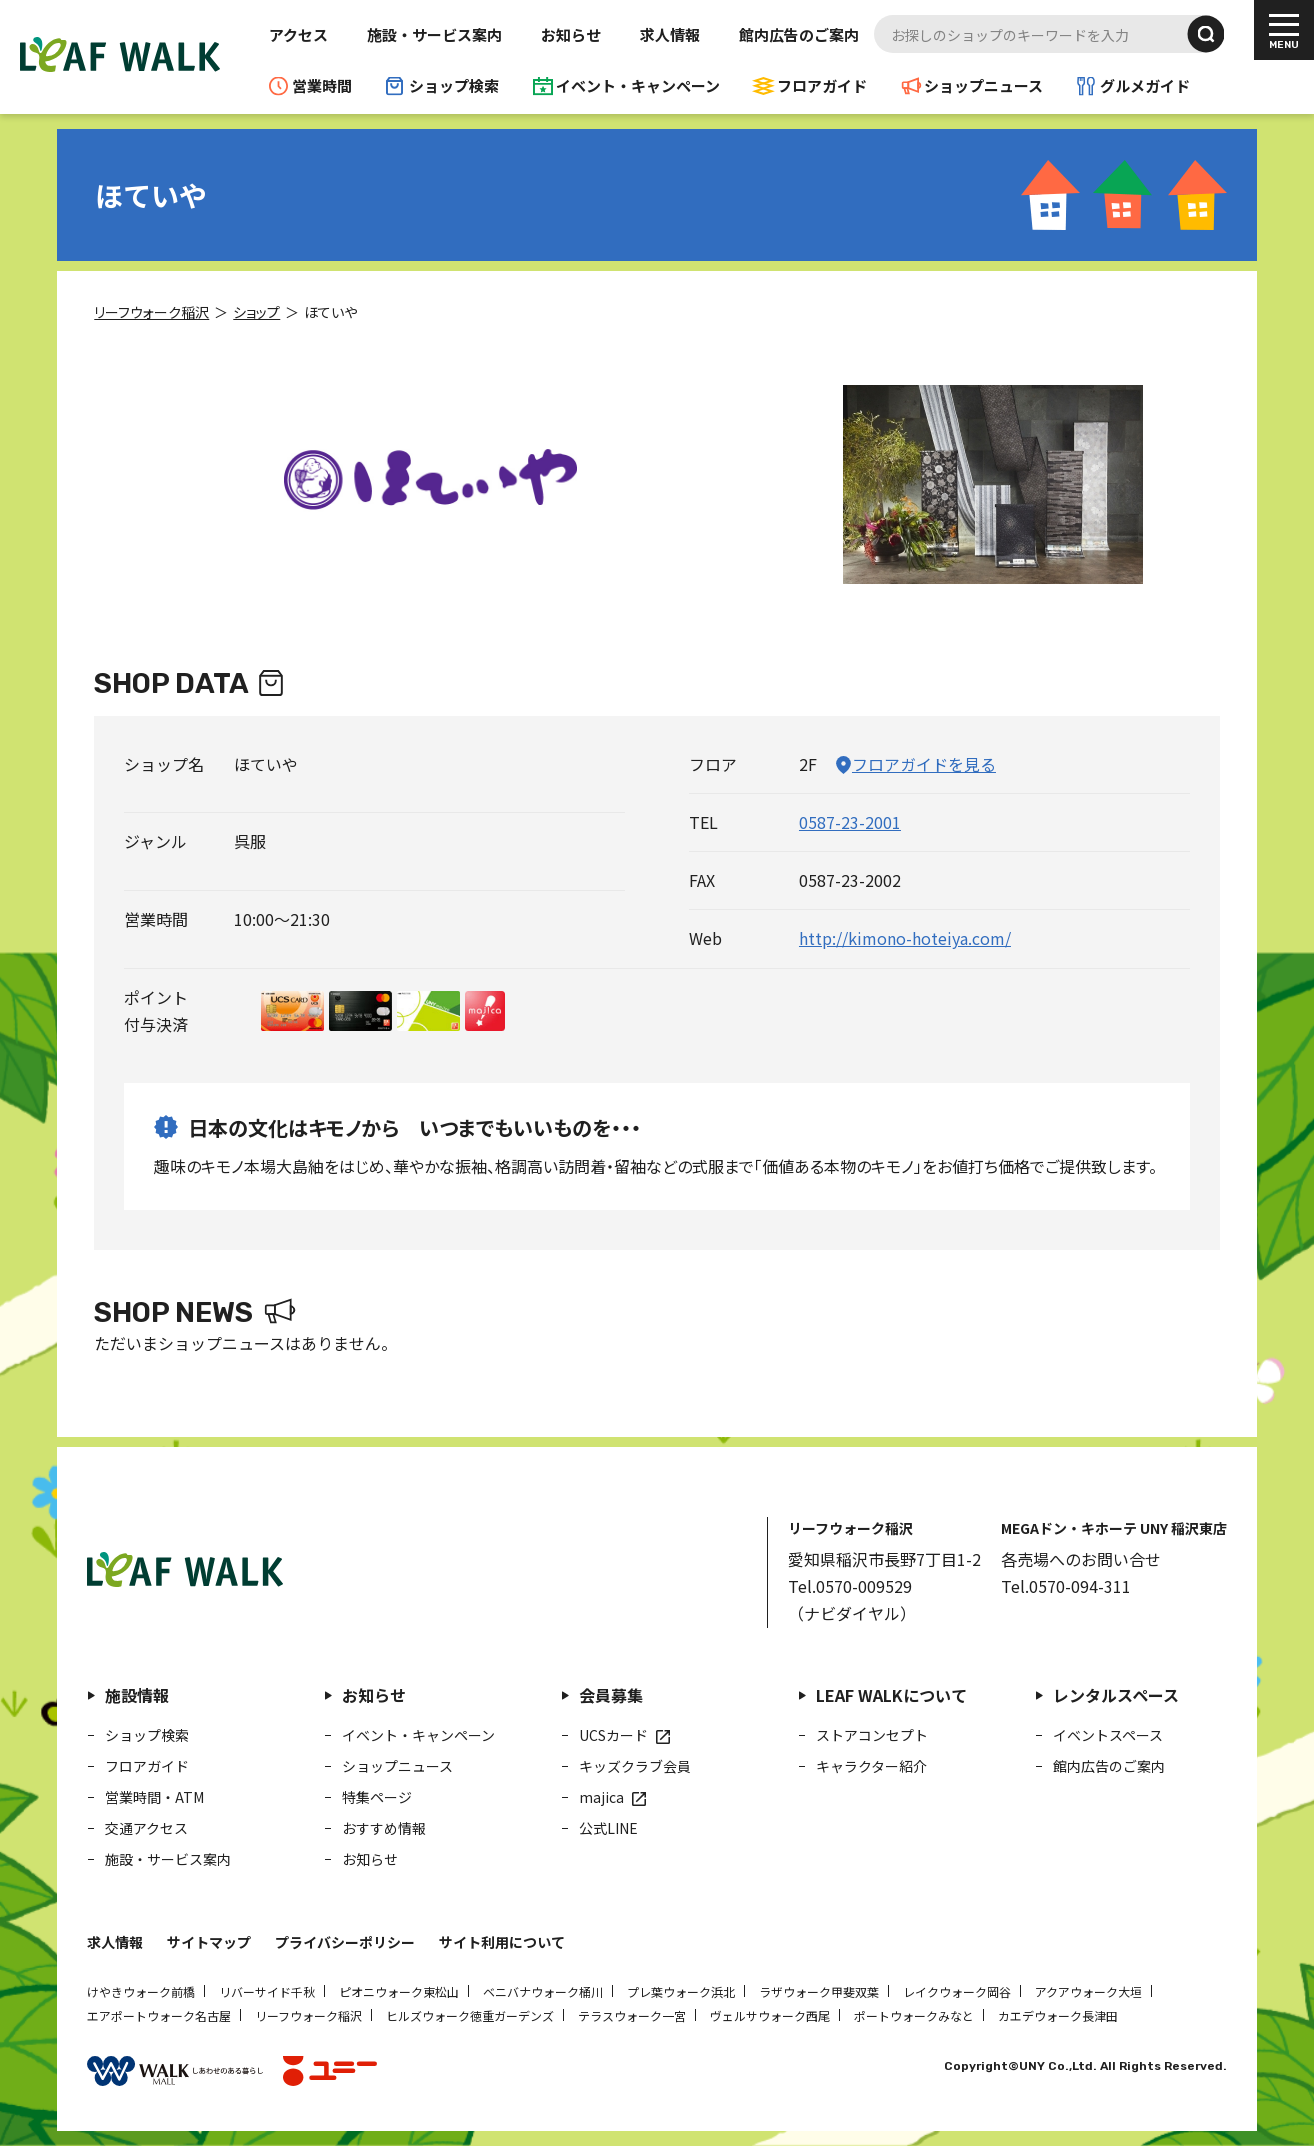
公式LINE (608, 1828)
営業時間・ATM (154, 1797)
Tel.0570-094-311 (1066, 1586)
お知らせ (571, 34)
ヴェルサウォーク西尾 (770, 2015)
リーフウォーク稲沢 (308, 2015)
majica (601, 1797)
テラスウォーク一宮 (632, 2015)
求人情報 (670, 34)
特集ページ (377, 1797)
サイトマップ (209, 1942)
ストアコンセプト (872, 1735)
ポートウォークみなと (914, 2015)
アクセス (298, 34)
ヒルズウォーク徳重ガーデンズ (470, 2015)
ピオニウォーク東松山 (399, 1991)
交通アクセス (146, 1828)
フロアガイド (822, 85)
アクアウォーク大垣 (1088, 1991)
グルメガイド (1145, 85)
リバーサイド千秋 (267, 1991)
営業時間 (322, 85)
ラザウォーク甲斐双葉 (819, 1991)
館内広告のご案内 (799, 34)
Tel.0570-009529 (850, 1586)
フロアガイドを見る (924, 764)
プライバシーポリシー (345, 1942)
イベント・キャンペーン (638, 85)
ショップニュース (983, 85)
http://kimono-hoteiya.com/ (905, 938)
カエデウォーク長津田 (1058, 2015)
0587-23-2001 (850, 822)
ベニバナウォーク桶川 (543, 1991)
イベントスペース (1108, 1735)
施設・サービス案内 (434, 34)
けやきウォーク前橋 (141, 1991)
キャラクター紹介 (871, 1766)
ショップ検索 (454, 85)
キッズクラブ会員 (635, 1766)
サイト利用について (502, 1942)
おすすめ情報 (384, 1828)
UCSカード (613, 1735)
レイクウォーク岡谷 (957, 1991)
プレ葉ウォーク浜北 (681, 1991)
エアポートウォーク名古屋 (159, 2015)
